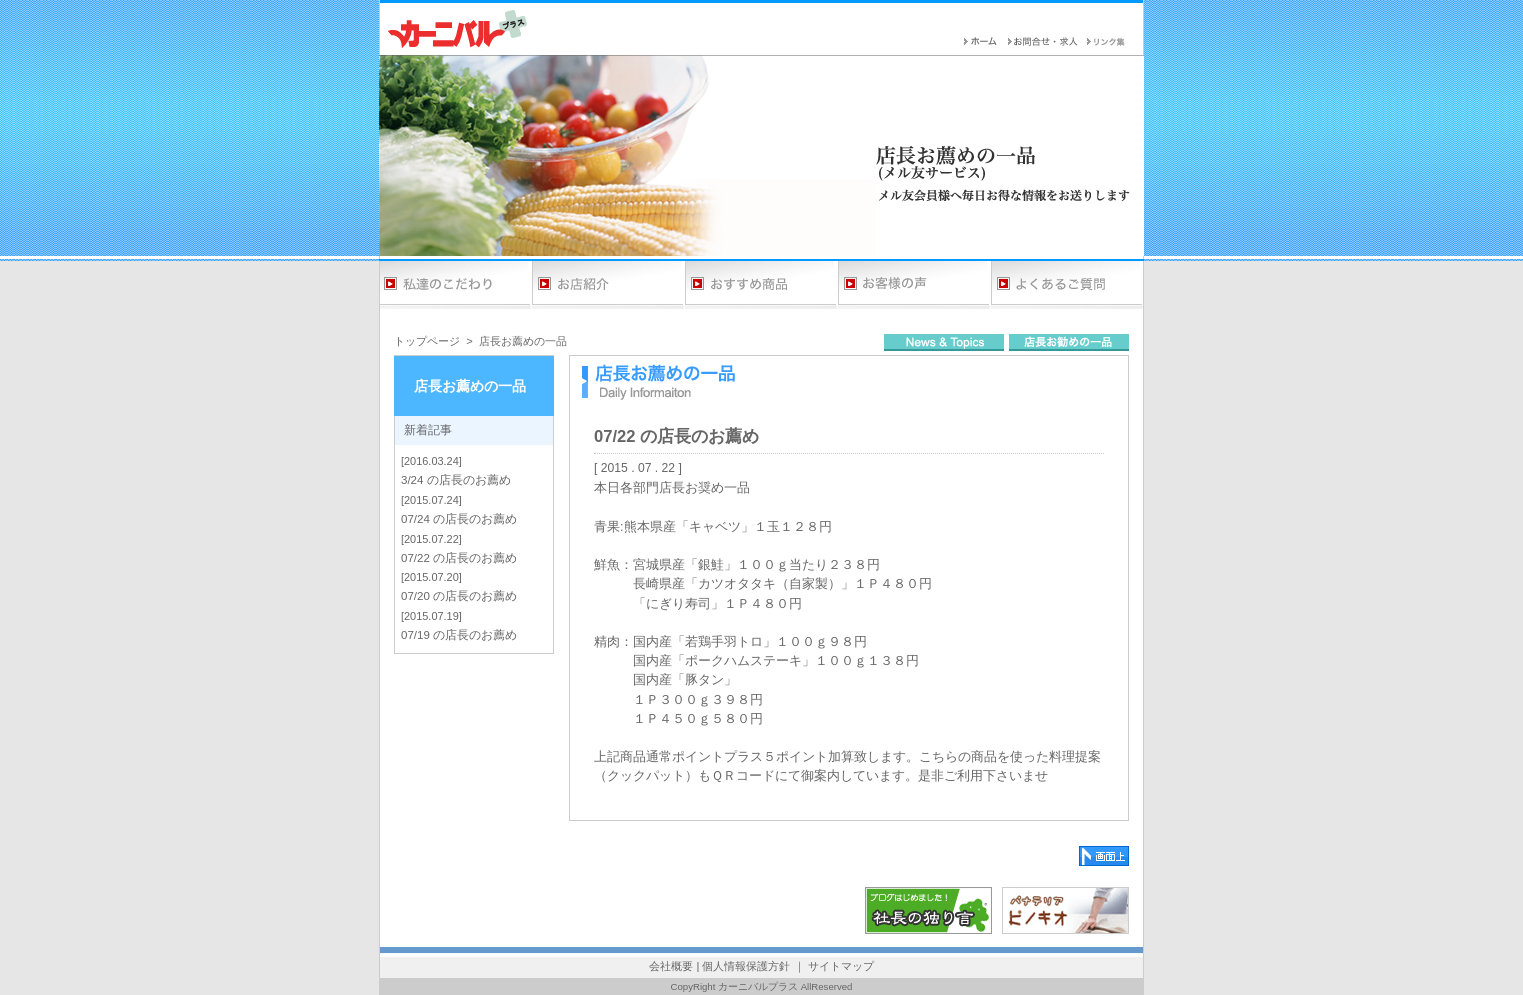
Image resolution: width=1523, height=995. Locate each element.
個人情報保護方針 (746, 966)
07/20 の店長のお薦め (459, 596)
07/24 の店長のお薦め (459, 519)
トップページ (427, 341)
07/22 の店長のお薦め (459, 558)
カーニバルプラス (758, 986)
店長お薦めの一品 (523, 341)
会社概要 (671, 966)
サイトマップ (841, 966)
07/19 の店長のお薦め (459, 635)
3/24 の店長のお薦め (456, 480)
